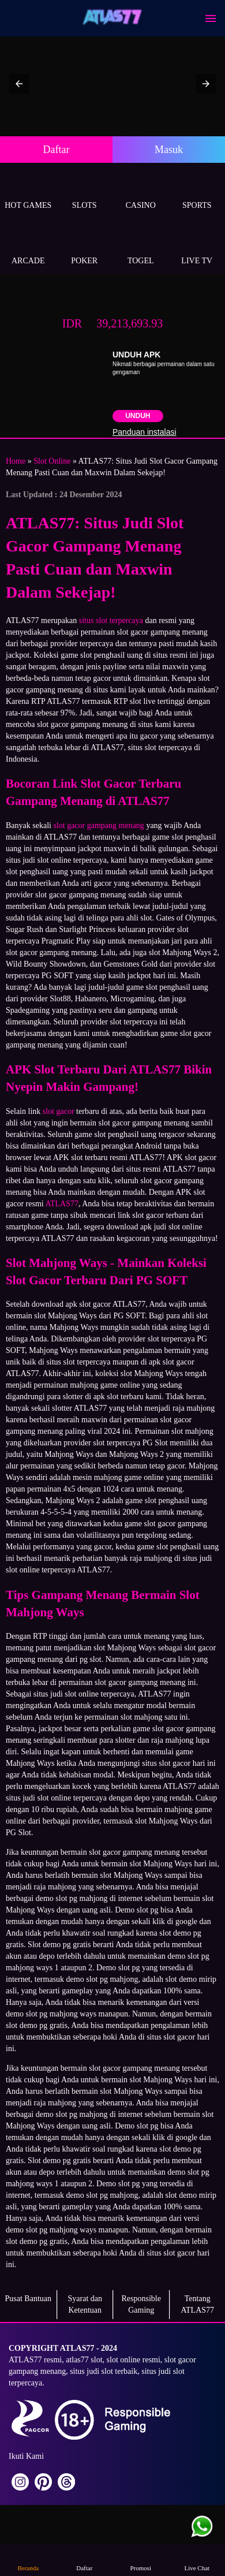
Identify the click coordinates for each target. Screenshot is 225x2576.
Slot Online (51, 461)
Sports (197, 192)
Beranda (28, 2559)
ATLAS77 (61, 1203)
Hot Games (28, 192)
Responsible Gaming (141, 2304)
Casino (141, 192)
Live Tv (197, 247)
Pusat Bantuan (28, 2298)
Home (15, 461)
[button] (19, 84)
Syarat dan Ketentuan (85, 2304)
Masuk (169, 149)
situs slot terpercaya (111, 620)
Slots (85, 192)
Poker (85, 247)
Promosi (140, 2559)
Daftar (56, 149)
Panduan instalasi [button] (144, 432)
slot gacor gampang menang (98, 825)
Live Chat (196, 2559)
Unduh (137, 416)
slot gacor (58, 1111)
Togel (141, 247)
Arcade (28, 247)
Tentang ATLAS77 (197, 2304)
